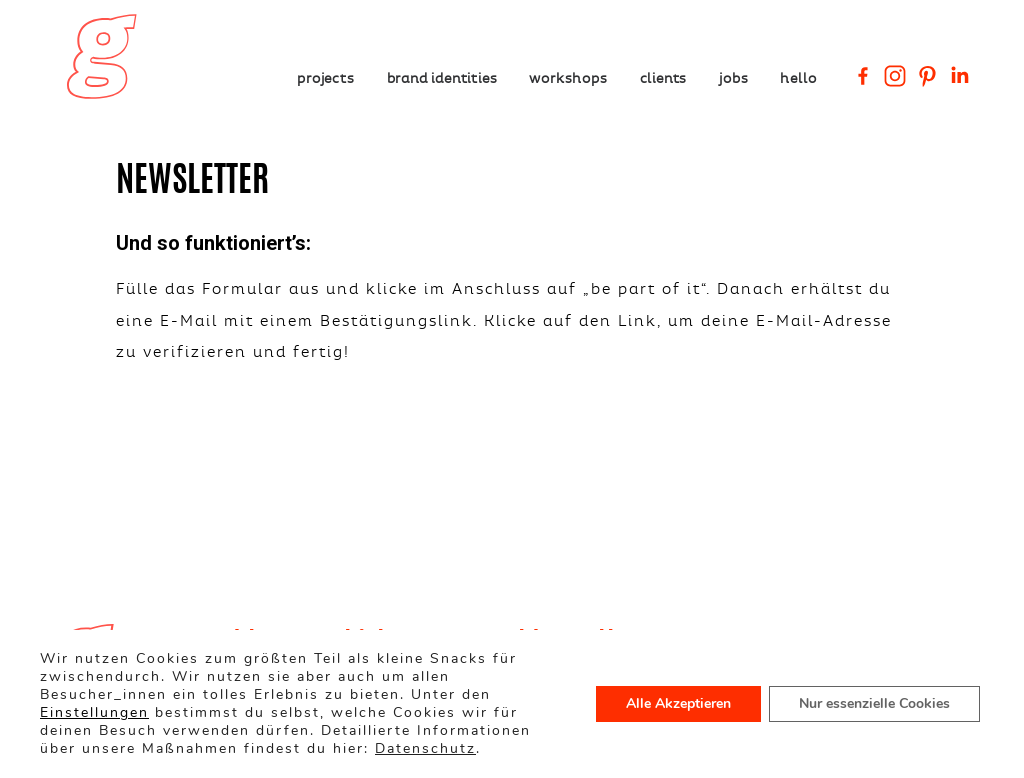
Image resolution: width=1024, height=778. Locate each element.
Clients (663, 78)
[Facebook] (863, 76)
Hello (798, 78)
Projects (325, 78)
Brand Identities (441, 78)
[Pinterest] (927, 76)
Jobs (733, 78)
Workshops (568, 78)
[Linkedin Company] (959, 76)
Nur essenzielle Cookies (874, 703)
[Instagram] (895, 76)
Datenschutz (425, 748)
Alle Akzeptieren (678, 703)
